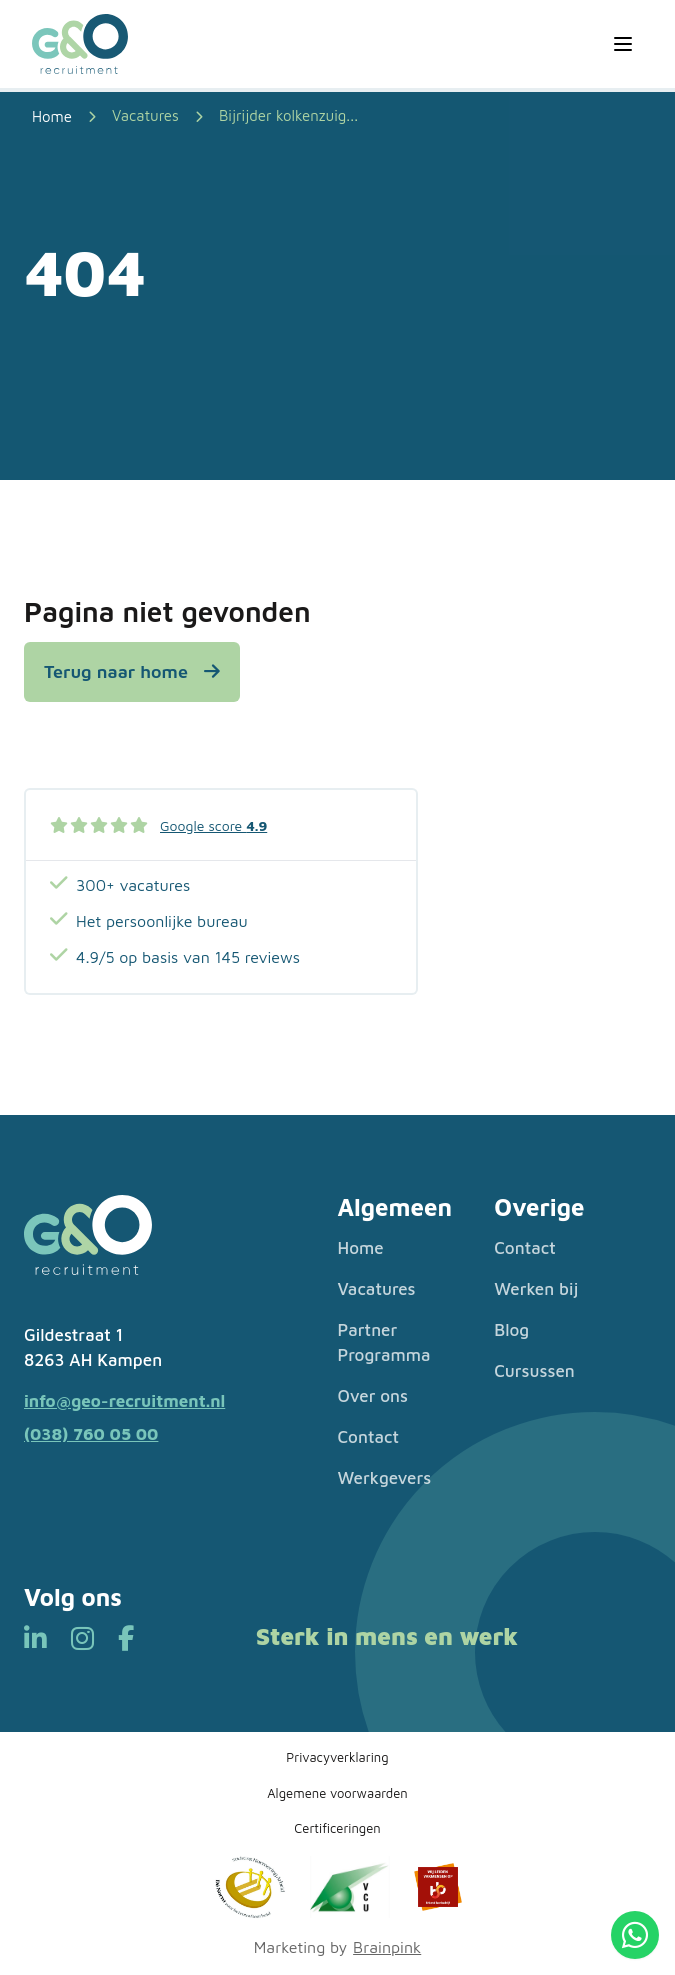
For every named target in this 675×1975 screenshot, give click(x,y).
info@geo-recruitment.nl (124, 1401)
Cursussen (534, 1371)
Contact (368, 1437)
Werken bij (536, 1289)
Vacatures (145, 115)
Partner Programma (384, 1342)
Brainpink (387, 1947)
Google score (213, 825)
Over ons (373, 1396)
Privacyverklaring (337, 1757)
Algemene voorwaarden (337, 1793)
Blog (511, 1330)
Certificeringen (337, 1828)
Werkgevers (385, 1478)
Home (361, 1248)
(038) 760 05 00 (91, 1434)
